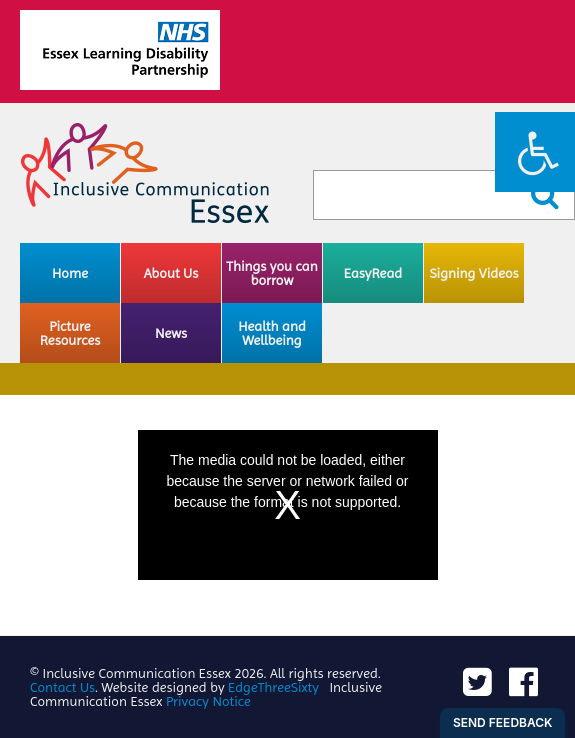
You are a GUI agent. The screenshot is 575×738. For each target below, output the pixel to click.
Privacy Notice (208, 701)
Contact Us (62, 687)
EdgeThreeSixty (273, 687)
